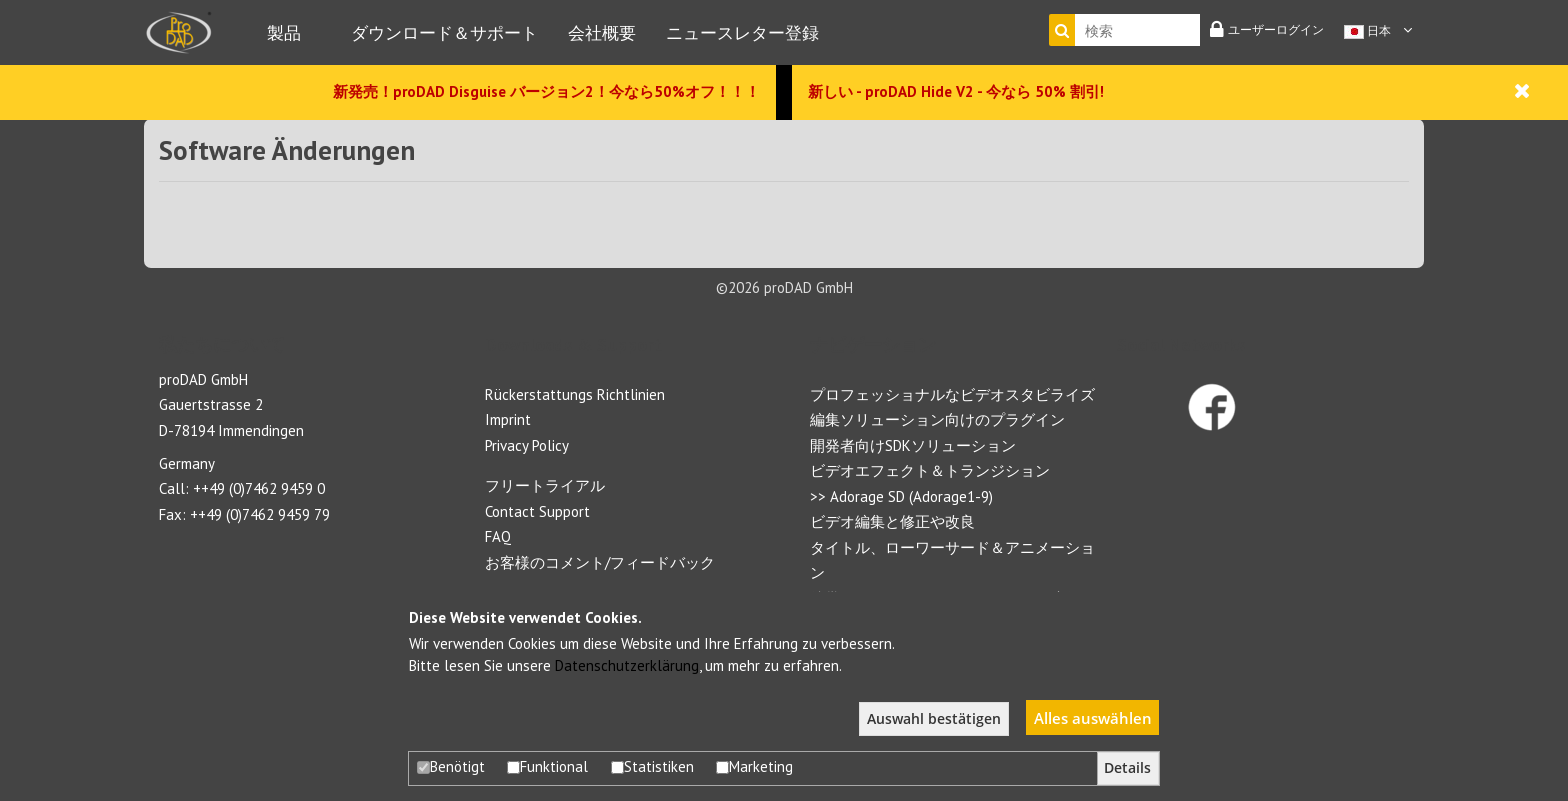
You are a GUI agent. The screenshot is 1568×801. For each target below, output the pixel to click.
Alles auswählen (1093, 718)
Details (1127, 768)
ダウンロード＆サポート (444, 32)
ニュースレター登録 (742, 32)
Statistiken (652, 766)
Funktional (547, 766)
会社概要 (602, 32)
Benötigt (451, 766)
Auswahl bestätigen (934, 719)
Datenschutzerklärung (627, 665)
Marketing (754, 766)
